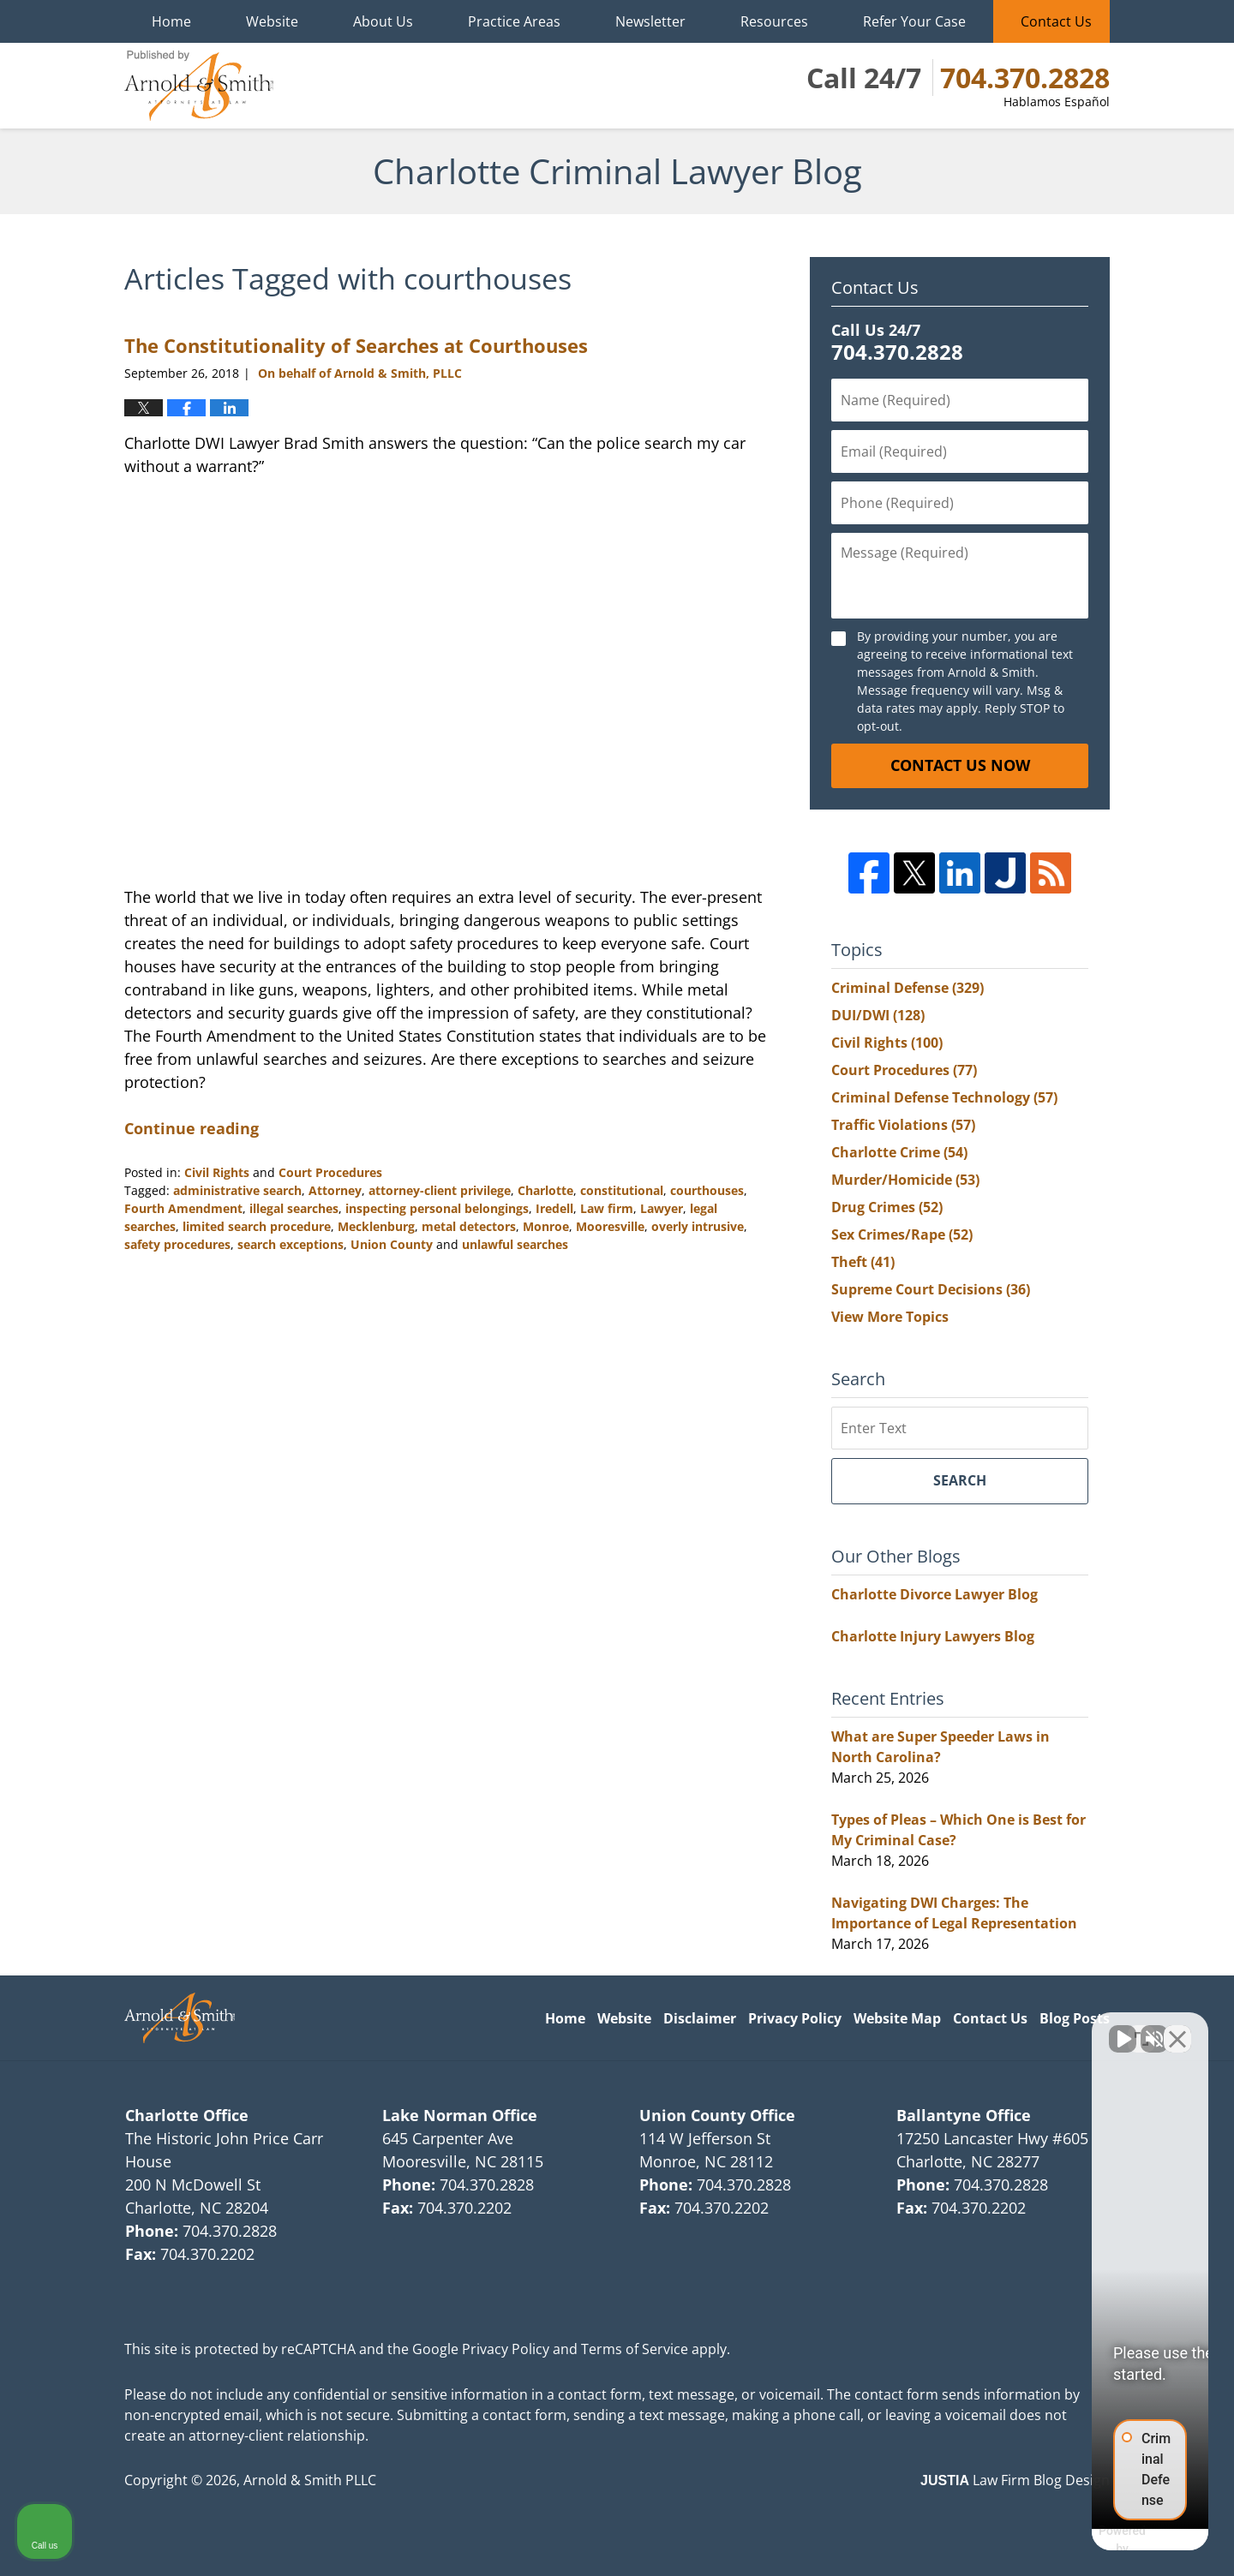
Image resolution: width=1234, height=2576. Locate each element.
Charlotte (545, 1190)
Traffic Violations (903, 1124)
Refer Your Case (914, 21)
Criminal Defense (907, 987)
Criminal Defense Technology (944, 1097)
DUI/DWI (878, 1015)
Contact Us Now (960, 765)
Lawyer (661, 1208)
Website (272, 21)
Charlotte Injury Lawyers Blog (932, 1636)
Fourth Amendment (183, 1208)
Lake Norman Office (459, 2115)
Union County (391, 1244)
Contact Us (1056, 21)
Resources (774, 21)
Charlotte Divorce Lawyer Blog (934, 1594)
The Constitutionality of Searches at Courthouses (356, 345)
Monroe (546, 1226)
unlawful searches (515, 1244)
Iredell (554, 1208)
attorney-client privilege (439, 1190)
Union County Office (717, 2115)
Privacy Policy (795, 2018)
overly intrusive (697, 1226)
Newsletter (650, 21)
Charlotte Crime (899, 1152)
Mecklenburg (376, 1226)
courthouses (707, 1190)
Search (959, 1480)
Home (171, 21)
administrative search (237, 1190)
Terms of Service (634, 2349)
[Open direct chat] (1141, 2028)
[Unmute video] (930, 2028)
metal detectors (469, 1226)
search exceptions (290, 1244)
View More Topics (890, 1316)
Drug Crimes (887, 1207)
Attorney (335, 1190)
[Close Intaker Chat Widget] (1177, 2028)
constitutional (621, 1190)
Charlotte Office (187, 2115)
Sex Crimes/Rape (902, 1234)
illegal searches (293, 1208)
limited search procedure (257, 1226)
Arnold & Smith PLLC (309, 2480)
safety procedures (177, 1244)
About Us (383, 21)
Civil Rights (216, 1172)
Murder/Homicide (905, 1179)
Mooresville (610, 1226)
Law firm (606, 1208)
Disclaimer (699, 2018)
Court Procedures (330, 1172)
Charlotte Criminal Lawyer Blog (198, 86)
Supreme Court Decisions (930, 1289)
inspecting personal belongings (437, 1208)
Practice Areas (514, 21)
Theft (863, 1261)
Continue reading (191, 1128)
